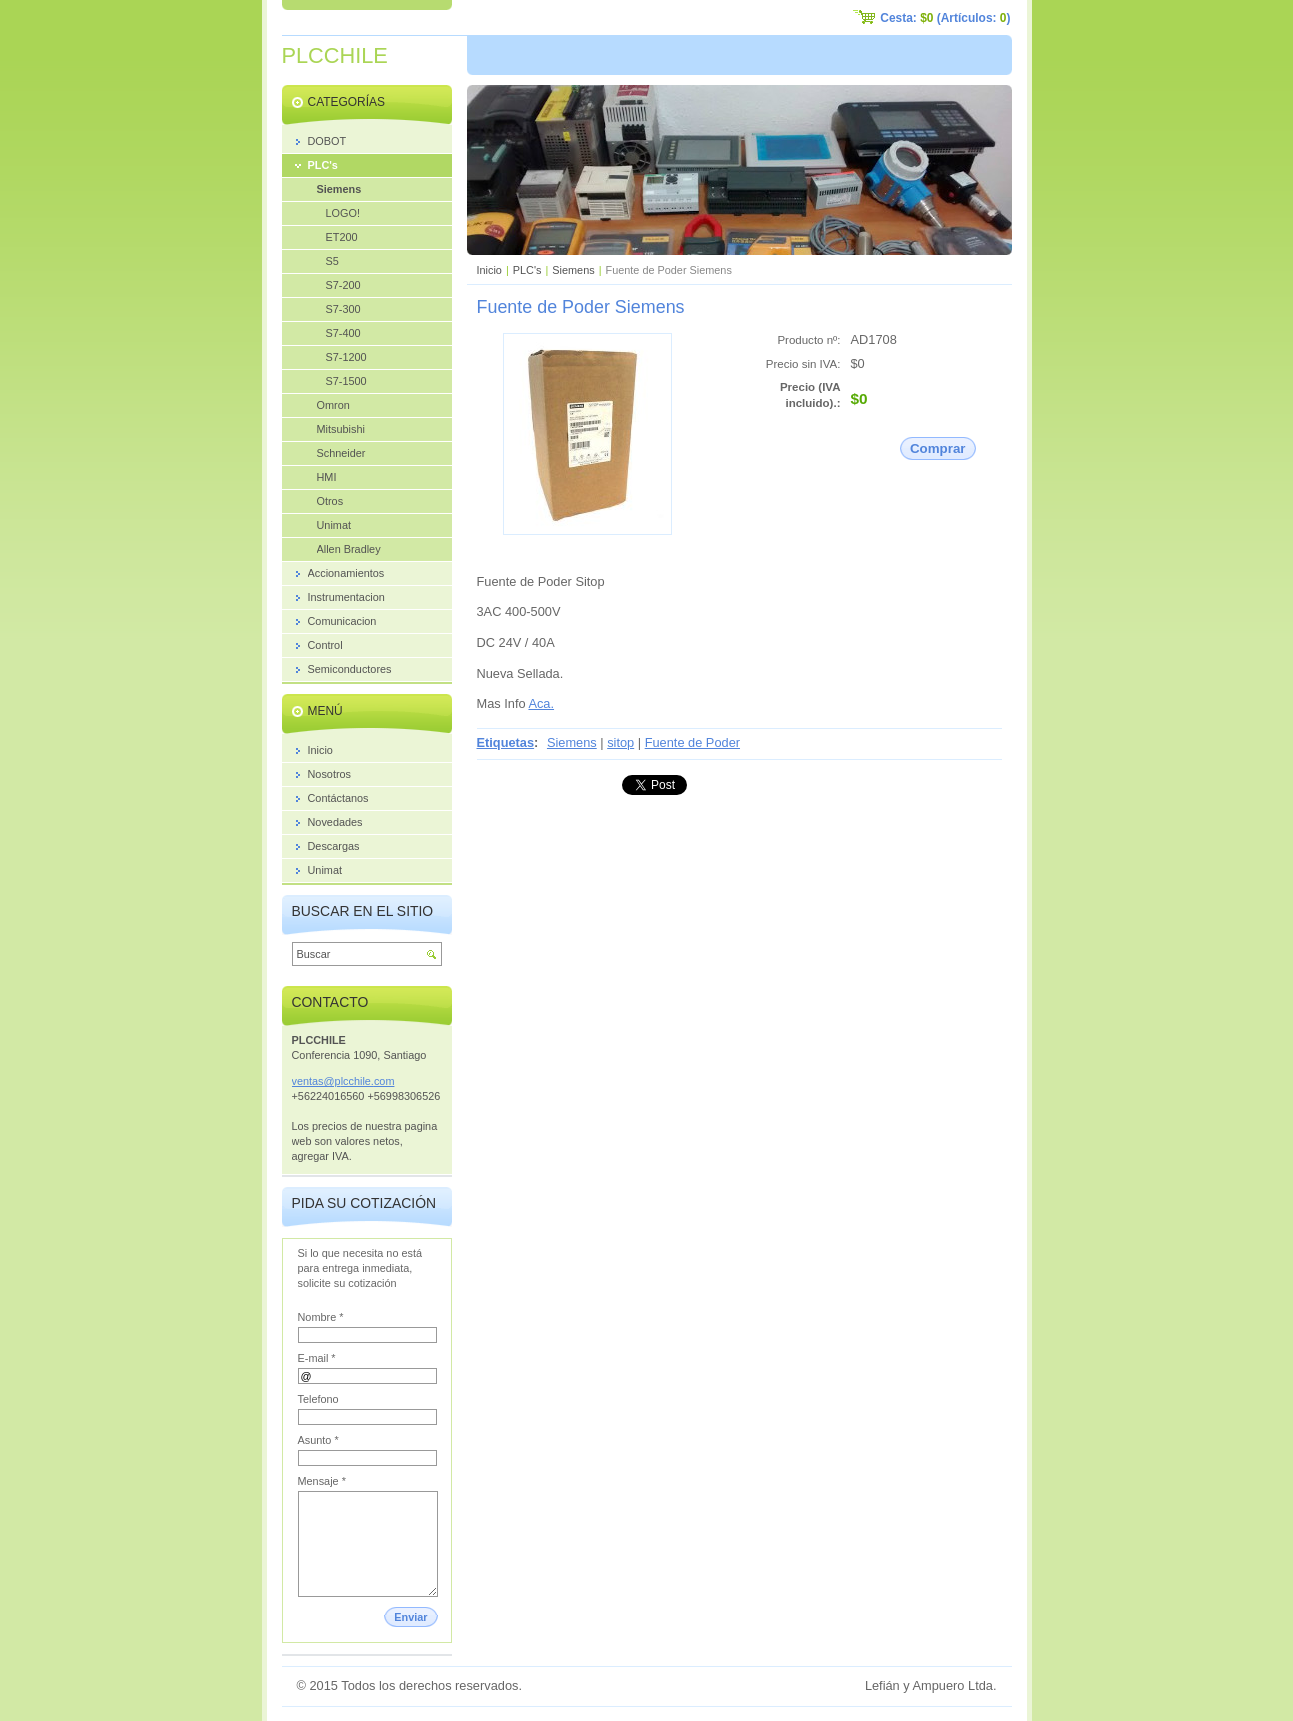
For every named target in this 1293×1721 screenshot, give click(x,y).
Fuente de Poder (692, 742)
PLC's (527, 270)
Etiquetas (506, 742)
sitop (620, 742)
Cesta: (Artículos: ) (945, 18)
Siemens (573, 270)
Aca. (541, 703)
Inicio (489, 270)
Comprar (938, 448)
